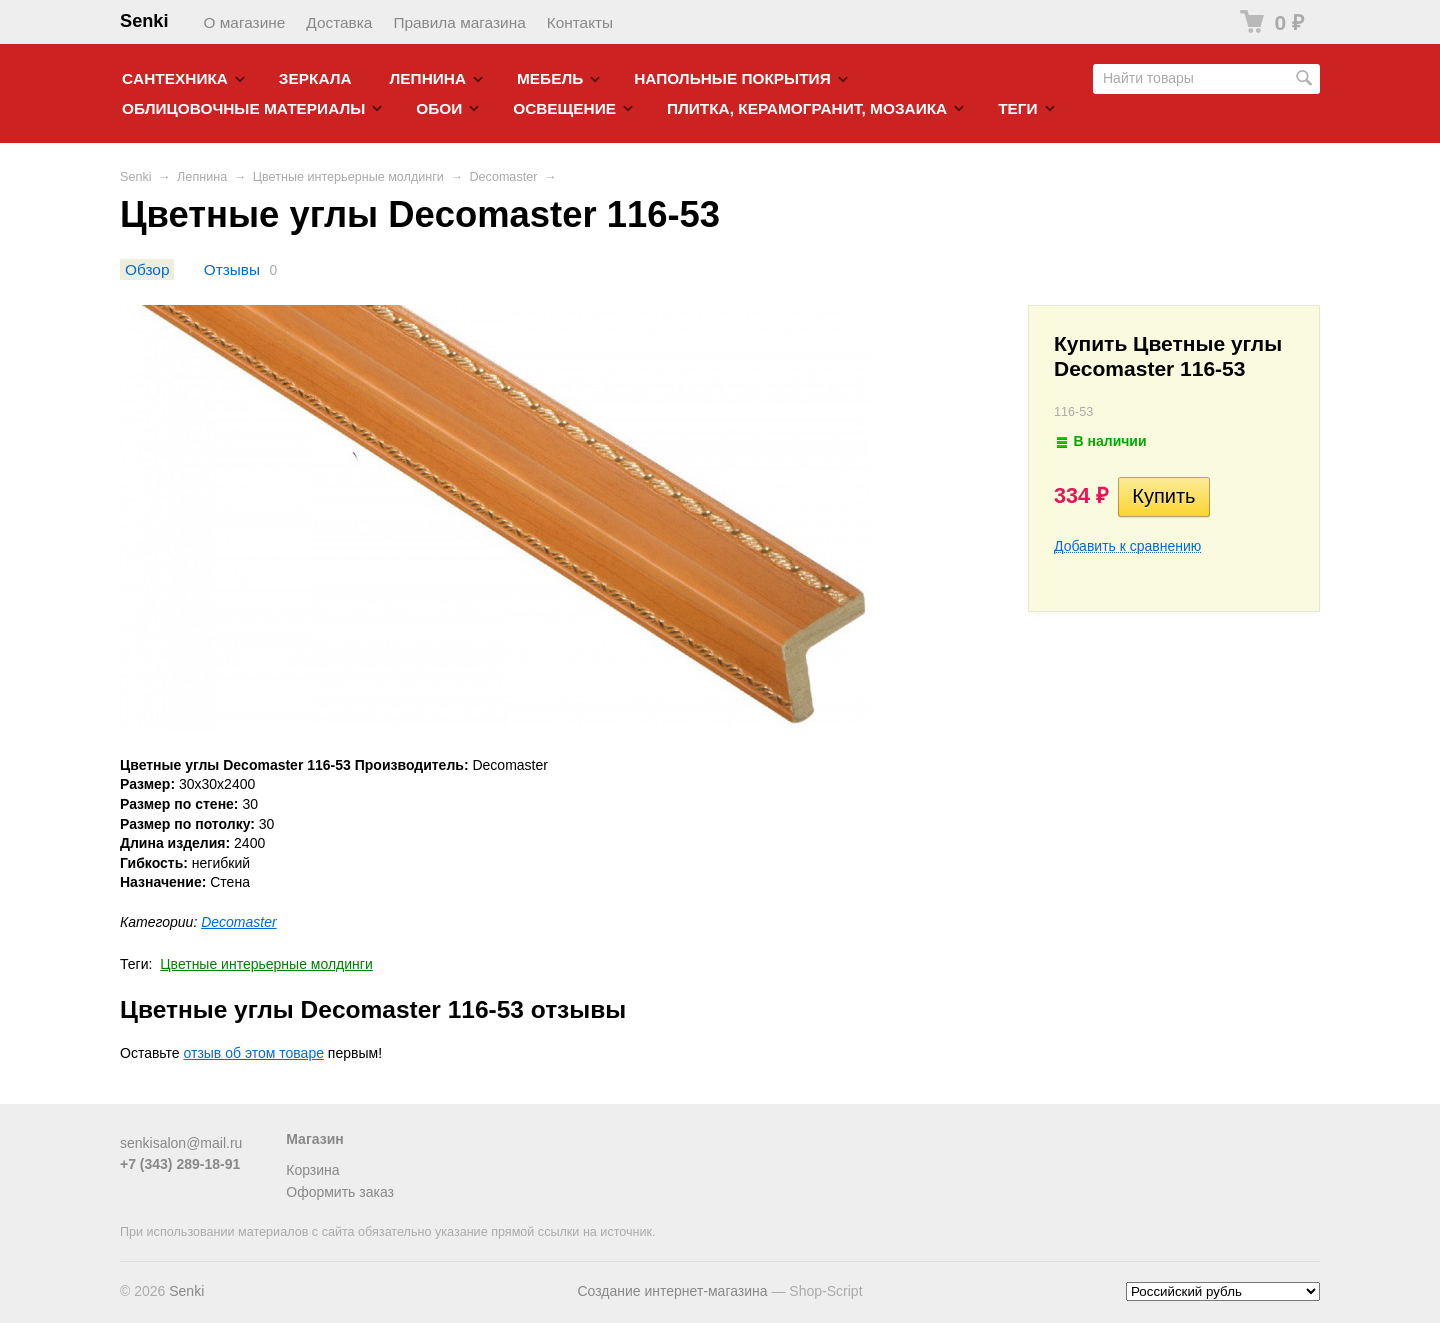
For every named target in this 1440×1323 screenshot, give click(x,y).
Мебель (550, 78)
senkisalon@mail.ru (181, 1143)
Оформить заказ (340, 1192)
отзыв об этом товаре (254, 1053)
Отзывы (232, 269)
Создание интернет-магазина (672, 1291)
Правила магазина (459, 22)
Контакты (580, 22)
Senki (144, 21)
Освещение (564, 108)
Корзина (312, 1170)
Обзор (147, 269)
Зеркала (315, 78)
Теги (1017, 108)
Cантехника (175, 78)
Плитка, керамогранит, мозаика (807, 108)
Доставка (339, 22)
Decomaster (503, 177)
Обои (439, 108)
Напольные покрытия (732, 78)
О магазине (245, 22)
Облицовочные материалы (243, 108)
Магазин (314, 1139)
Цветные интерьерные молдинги (348, 177)
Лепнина (428, 78)
